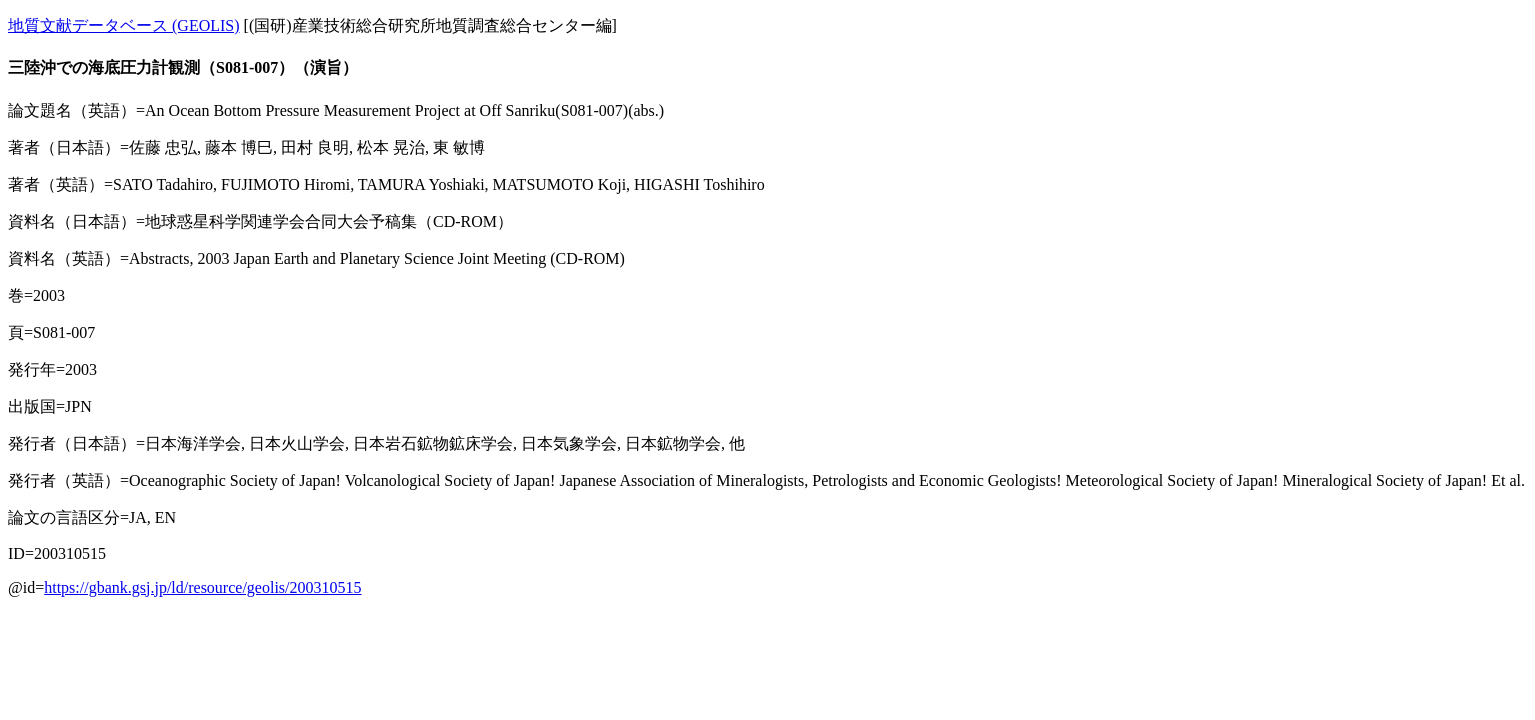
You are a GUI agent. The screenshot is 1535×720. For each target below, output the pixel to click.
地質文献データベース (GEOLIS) (124, 25)
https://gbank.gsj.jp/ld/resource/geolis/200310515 (202, 587)
